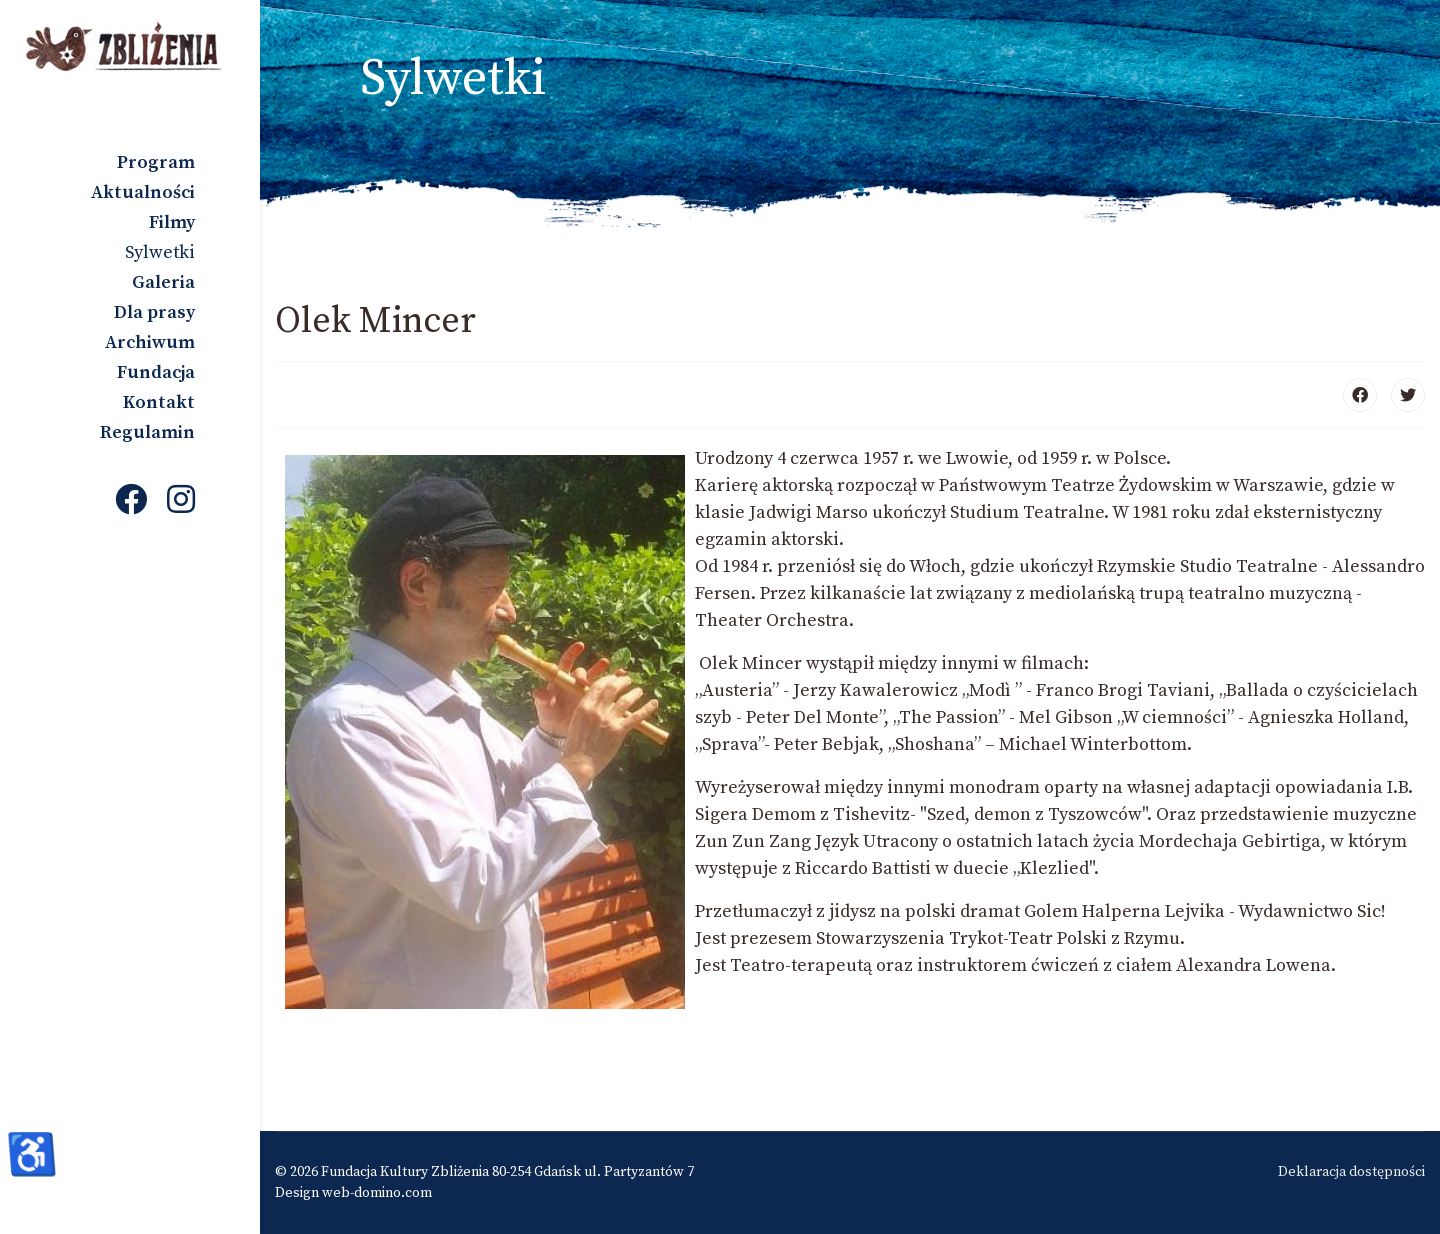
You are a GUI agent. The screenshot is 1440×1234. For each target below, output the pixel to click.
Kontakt (159, 402)
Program (156, 162)
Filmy (172, 222)
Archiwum (150, 342)
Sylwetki (160, 252)
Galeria (163, 282)
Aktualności (143, 192)
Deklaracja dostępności (1351, 1172)
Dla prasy (154, 312)
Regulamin (147, 432)
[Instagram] (181, 502)
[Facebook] (131, 502)
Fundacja (156, 372)
